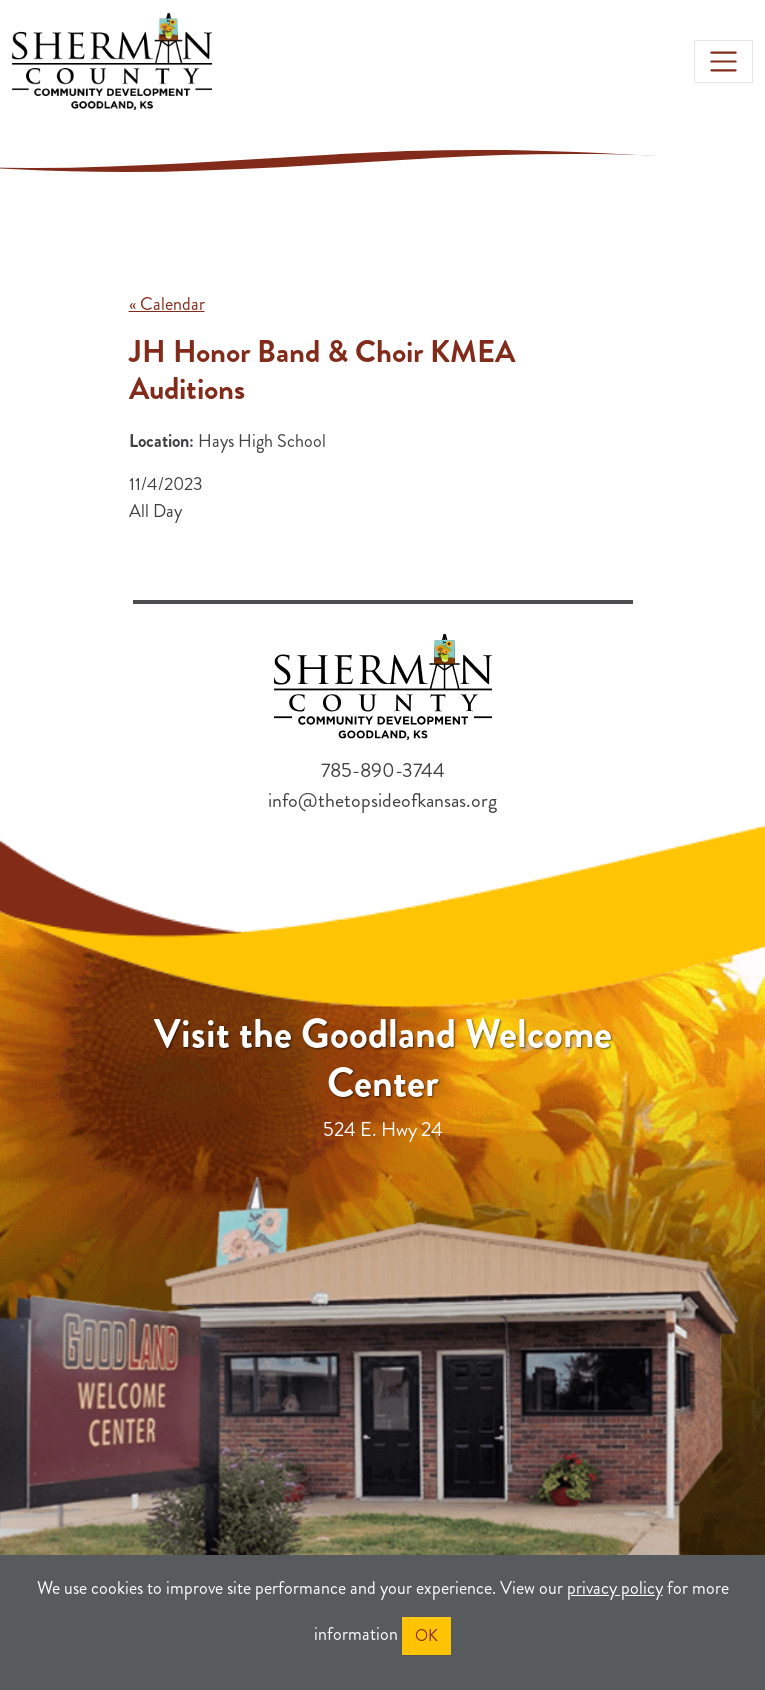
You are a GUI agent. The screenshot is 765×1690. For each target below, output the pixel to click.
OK (426, 1635)
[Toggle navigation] (723, 61)
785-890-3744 (383, 770)
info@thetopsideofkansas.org (382, 800)
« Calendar (167, 304)
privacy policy (615, 1588)
